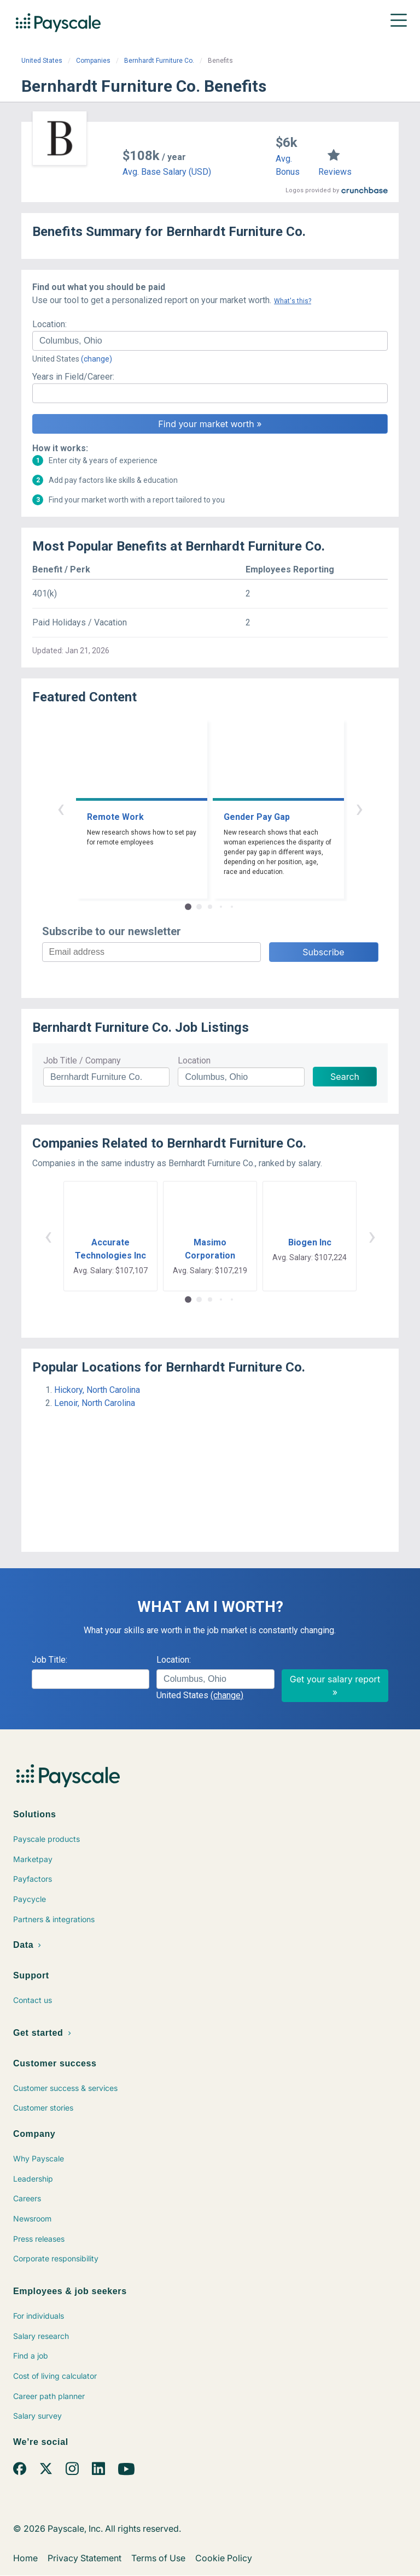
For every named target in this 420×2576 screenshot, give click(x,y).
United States (41, 60)
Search (344, 1076)
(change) (96, 359)
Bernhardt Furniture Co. (159, 60)
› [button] (359, 808)
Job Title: (49, 1660)
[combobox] (210, 341)
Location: (49, 324)
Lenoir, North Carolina (94, 1403)
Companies (93, 60)
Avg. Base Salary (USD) (166, 172)
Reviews (335, 172)
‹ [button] (61, 808)
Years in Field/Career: (73, 376)
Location (194, 1060)
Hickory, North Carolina (97, 1390)
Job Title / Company (82, 1060)
